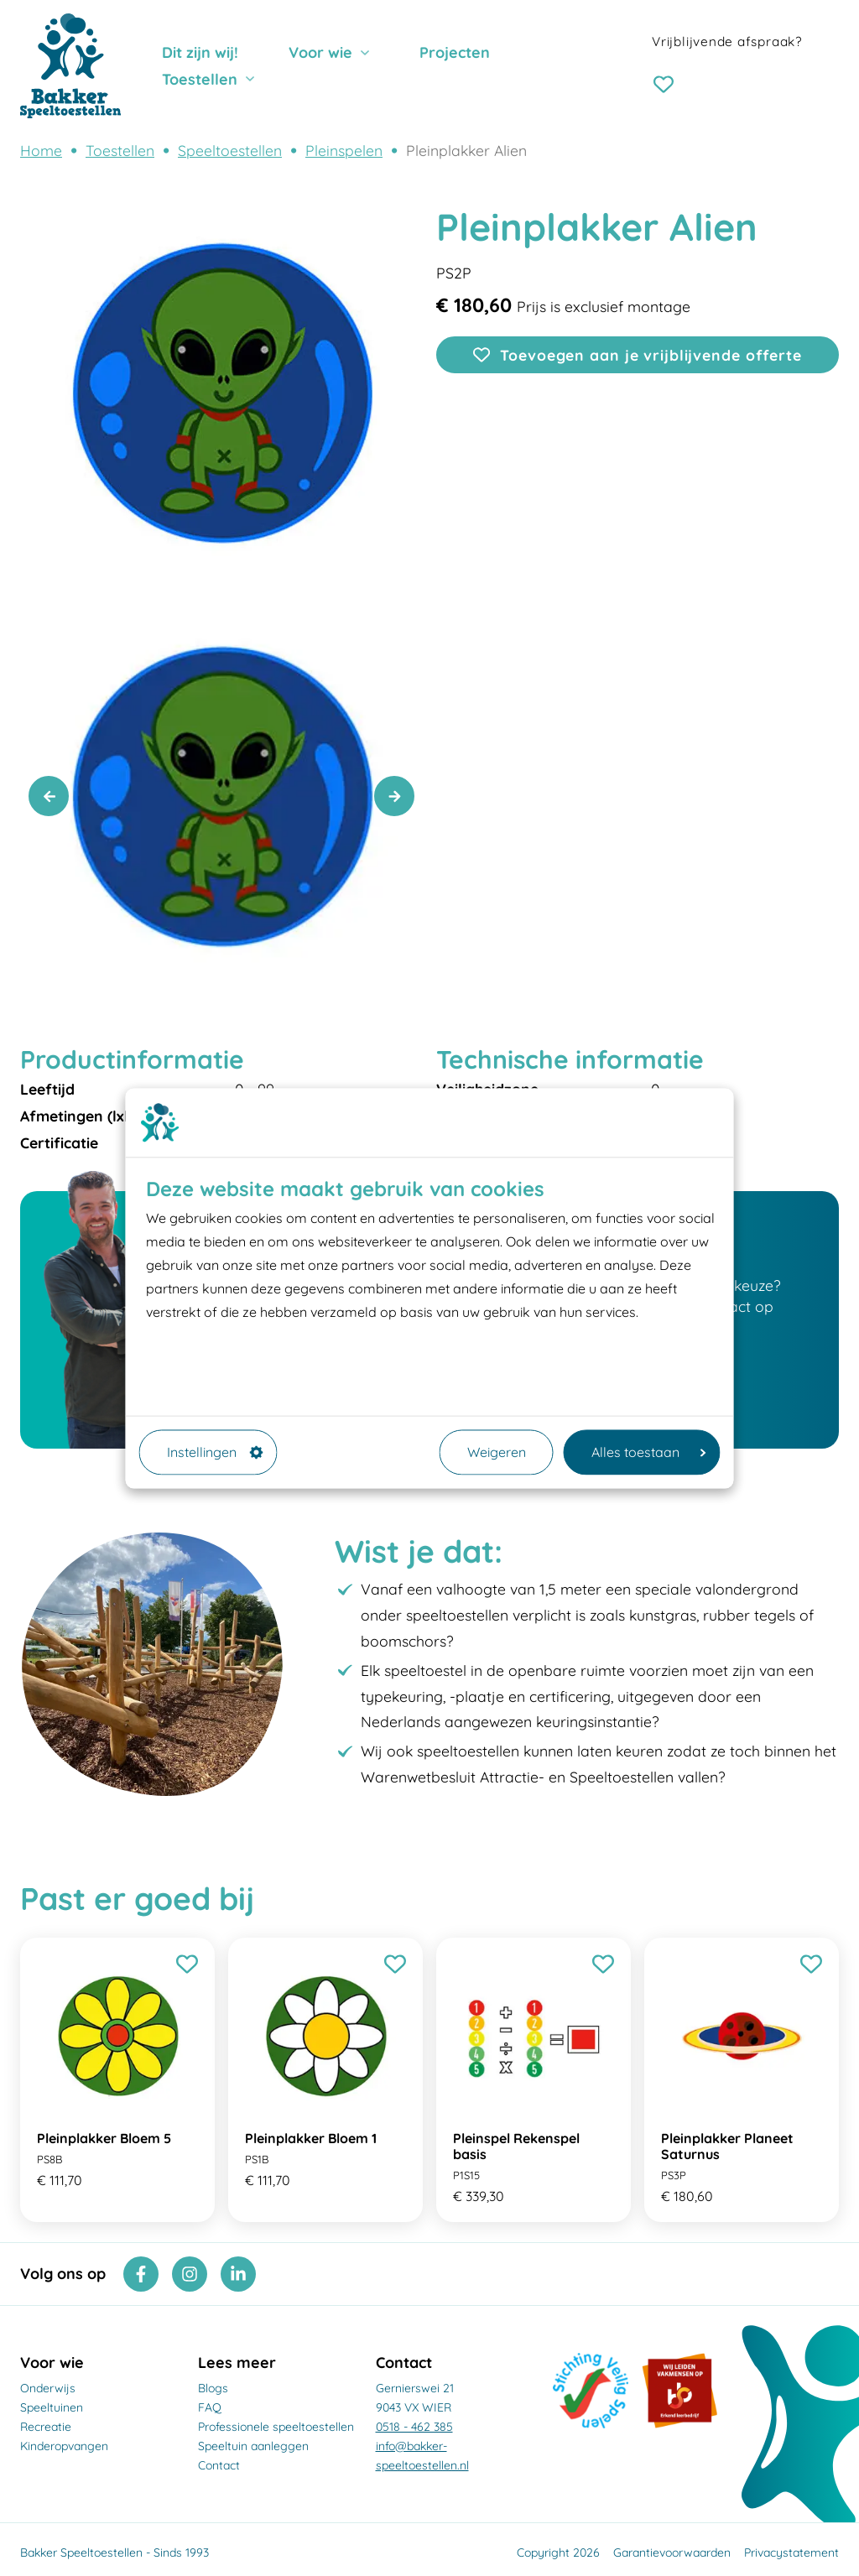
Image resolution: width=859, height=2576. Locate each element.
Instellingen (215, 1452)
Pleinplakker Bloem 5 (104, 2138)
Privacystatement (791, 2552)
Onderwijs (47, 2388)
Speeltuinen (51, 2407)
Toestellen (199, 79)
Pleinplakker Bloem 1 (311, 2138)
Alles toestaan (648, 1452)
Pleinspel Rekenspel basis (516, 2146)
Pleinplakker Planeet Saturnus (727, 2146)
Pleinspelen (344, 150)
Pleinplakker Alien (466, 150)
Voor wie (320, 52)
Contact (219, 2465)
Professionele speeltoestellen (276, 2426)
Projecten (454, 52)
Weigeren (496, 1452)
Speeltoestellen (230, 150)
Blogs (213, 2388)
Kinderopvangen (64, 2446)
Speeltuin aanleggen (253, 2446)
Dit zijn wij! (200, 52)
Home (41, 150)
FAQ (209, 2407)
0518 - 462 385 (414, 2426)
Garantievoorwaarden (672, 2552)
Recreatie (45, 2426)
